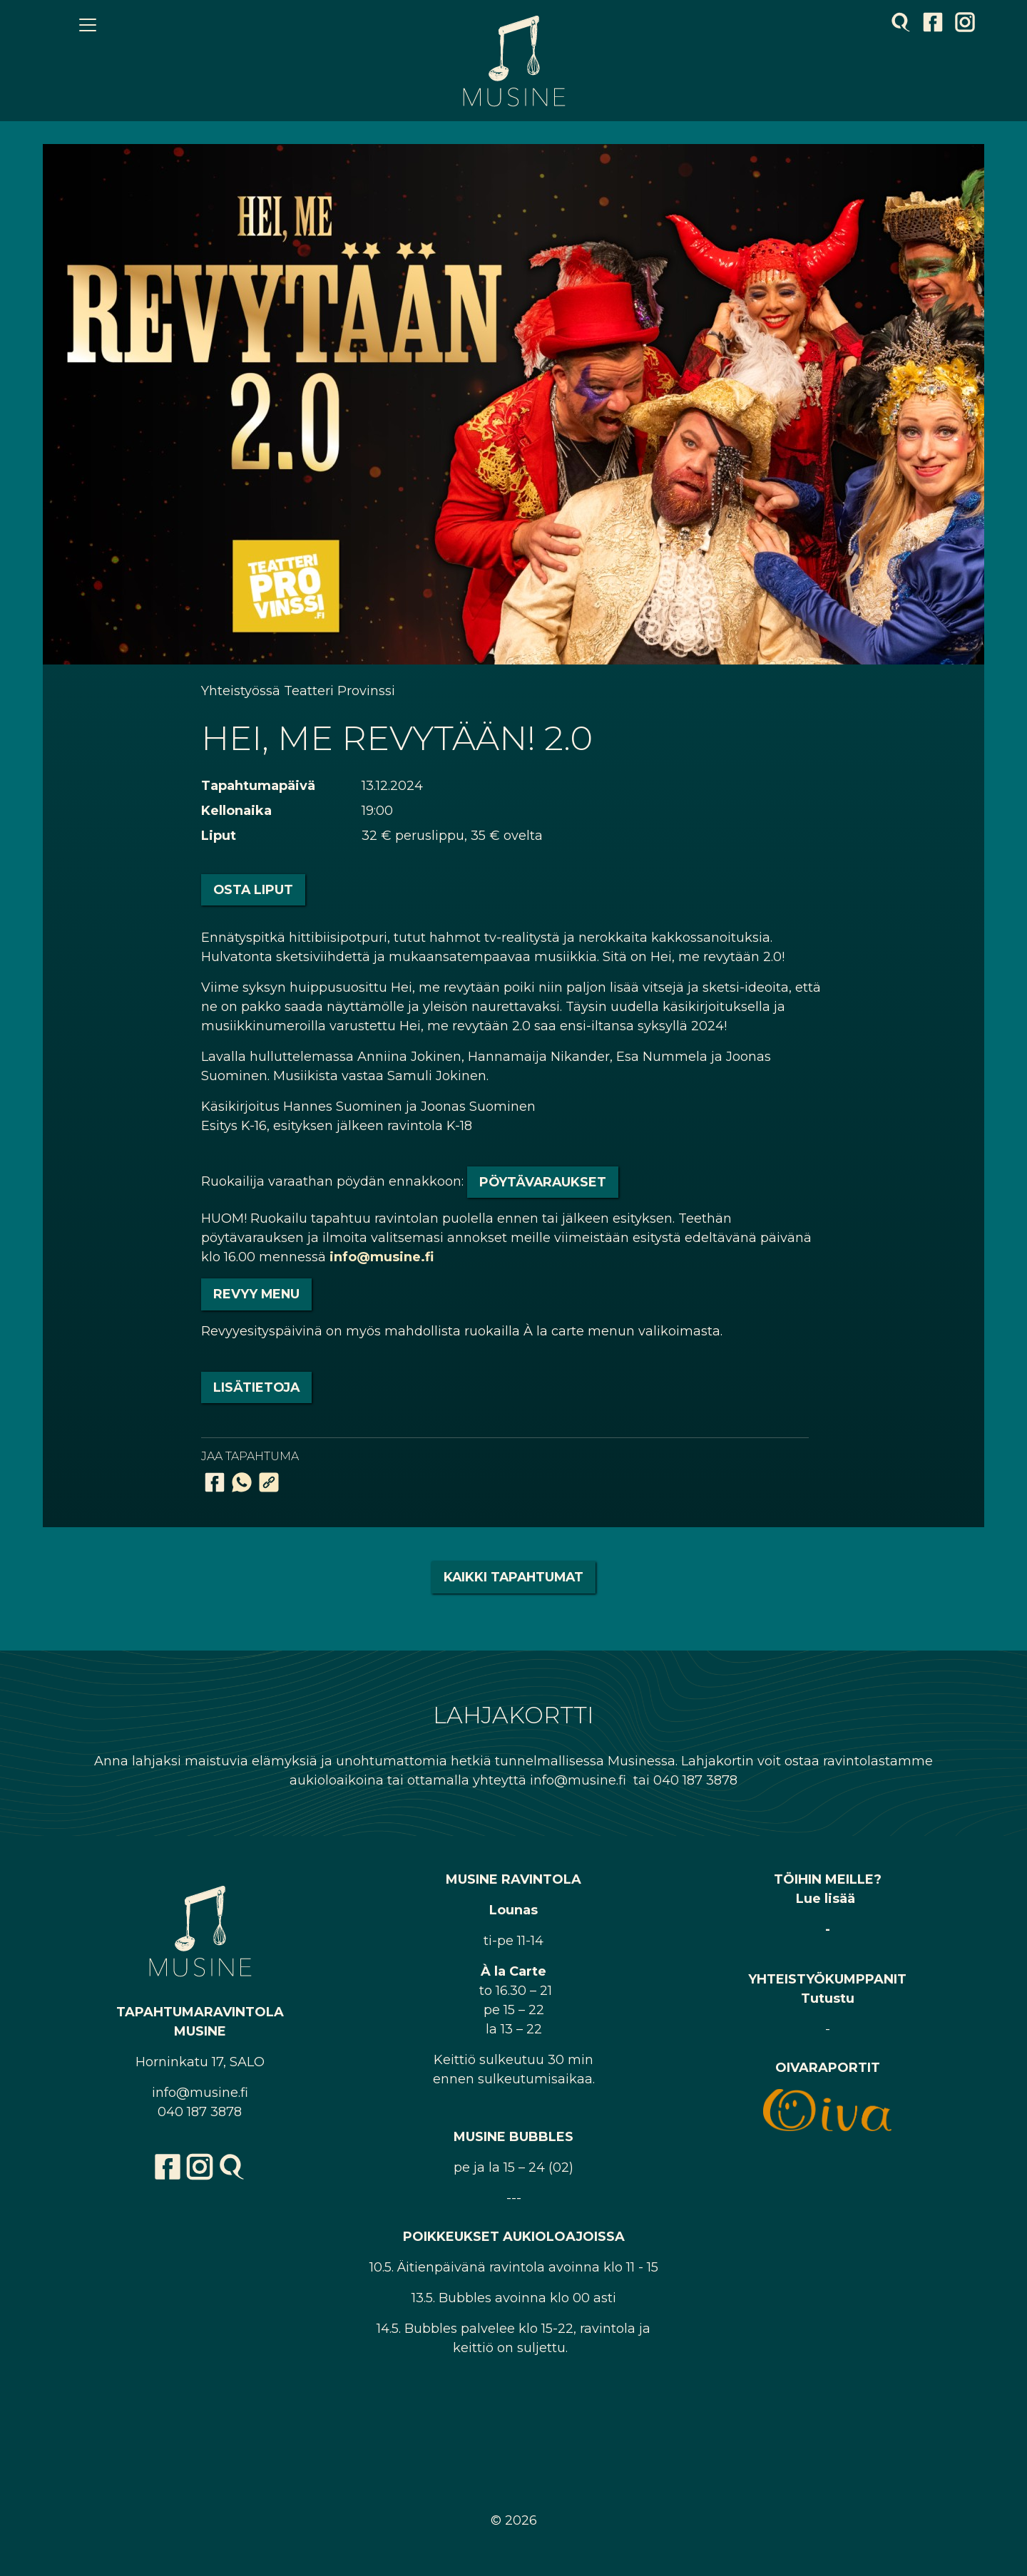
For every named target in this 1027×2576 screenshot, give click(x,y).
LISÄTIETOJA (256, 1387)
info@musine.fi (381, 1257)
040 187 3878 (200, 2112)
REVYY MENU (256, 1293)
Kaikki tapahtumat (513, 1576)
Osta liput (253, 889)
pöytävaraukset (542, 1181)
